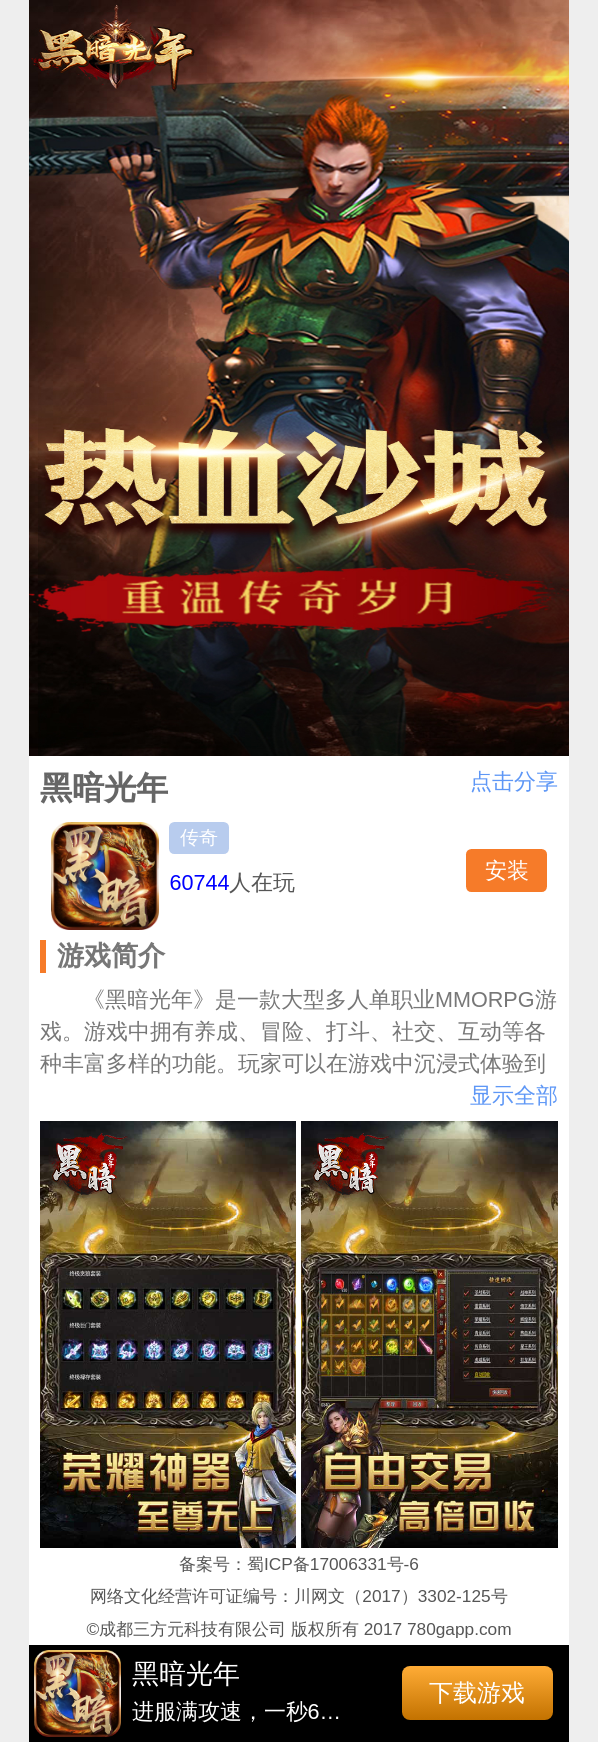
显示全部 (514, 1095)
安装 (507, 870)
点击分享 (514, 781)
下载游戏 (477, 1692)
